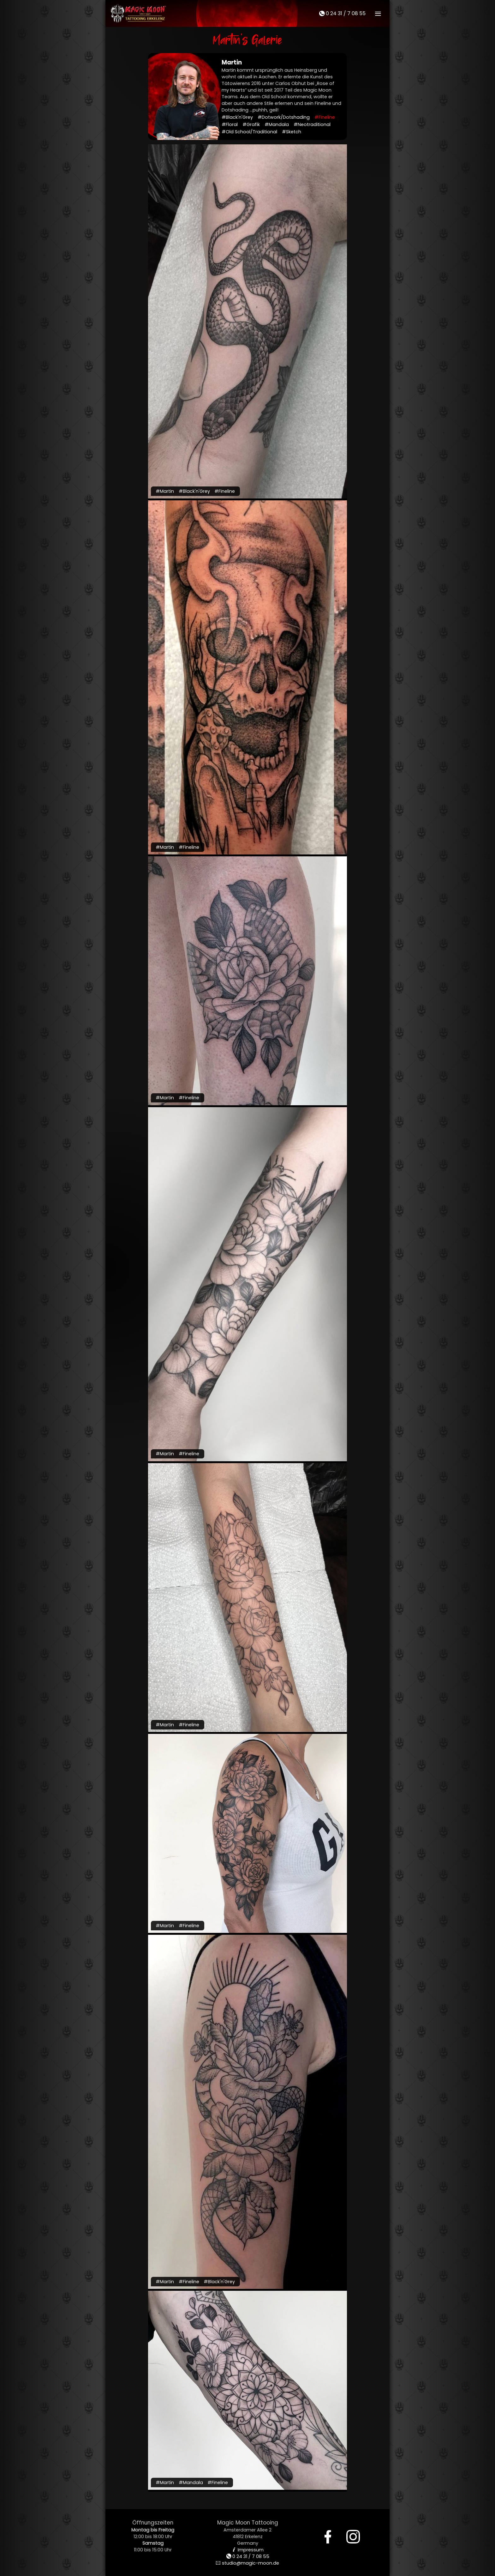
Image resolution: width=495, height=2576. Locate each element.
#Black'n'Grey (237, 117)
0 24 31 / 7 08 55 (342, 13)
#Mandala (277, 124)
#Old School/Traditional (249, 132)
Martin (232, 62)
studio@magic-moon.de (247, 2563)
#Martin (165, 491)
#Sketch (291, 132)
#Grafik (251, 124)
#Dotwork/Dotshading (284, 117)
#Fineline (324, 117)
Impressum (248, 2550)
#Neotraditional (312, 124)
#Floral (230, 124)
